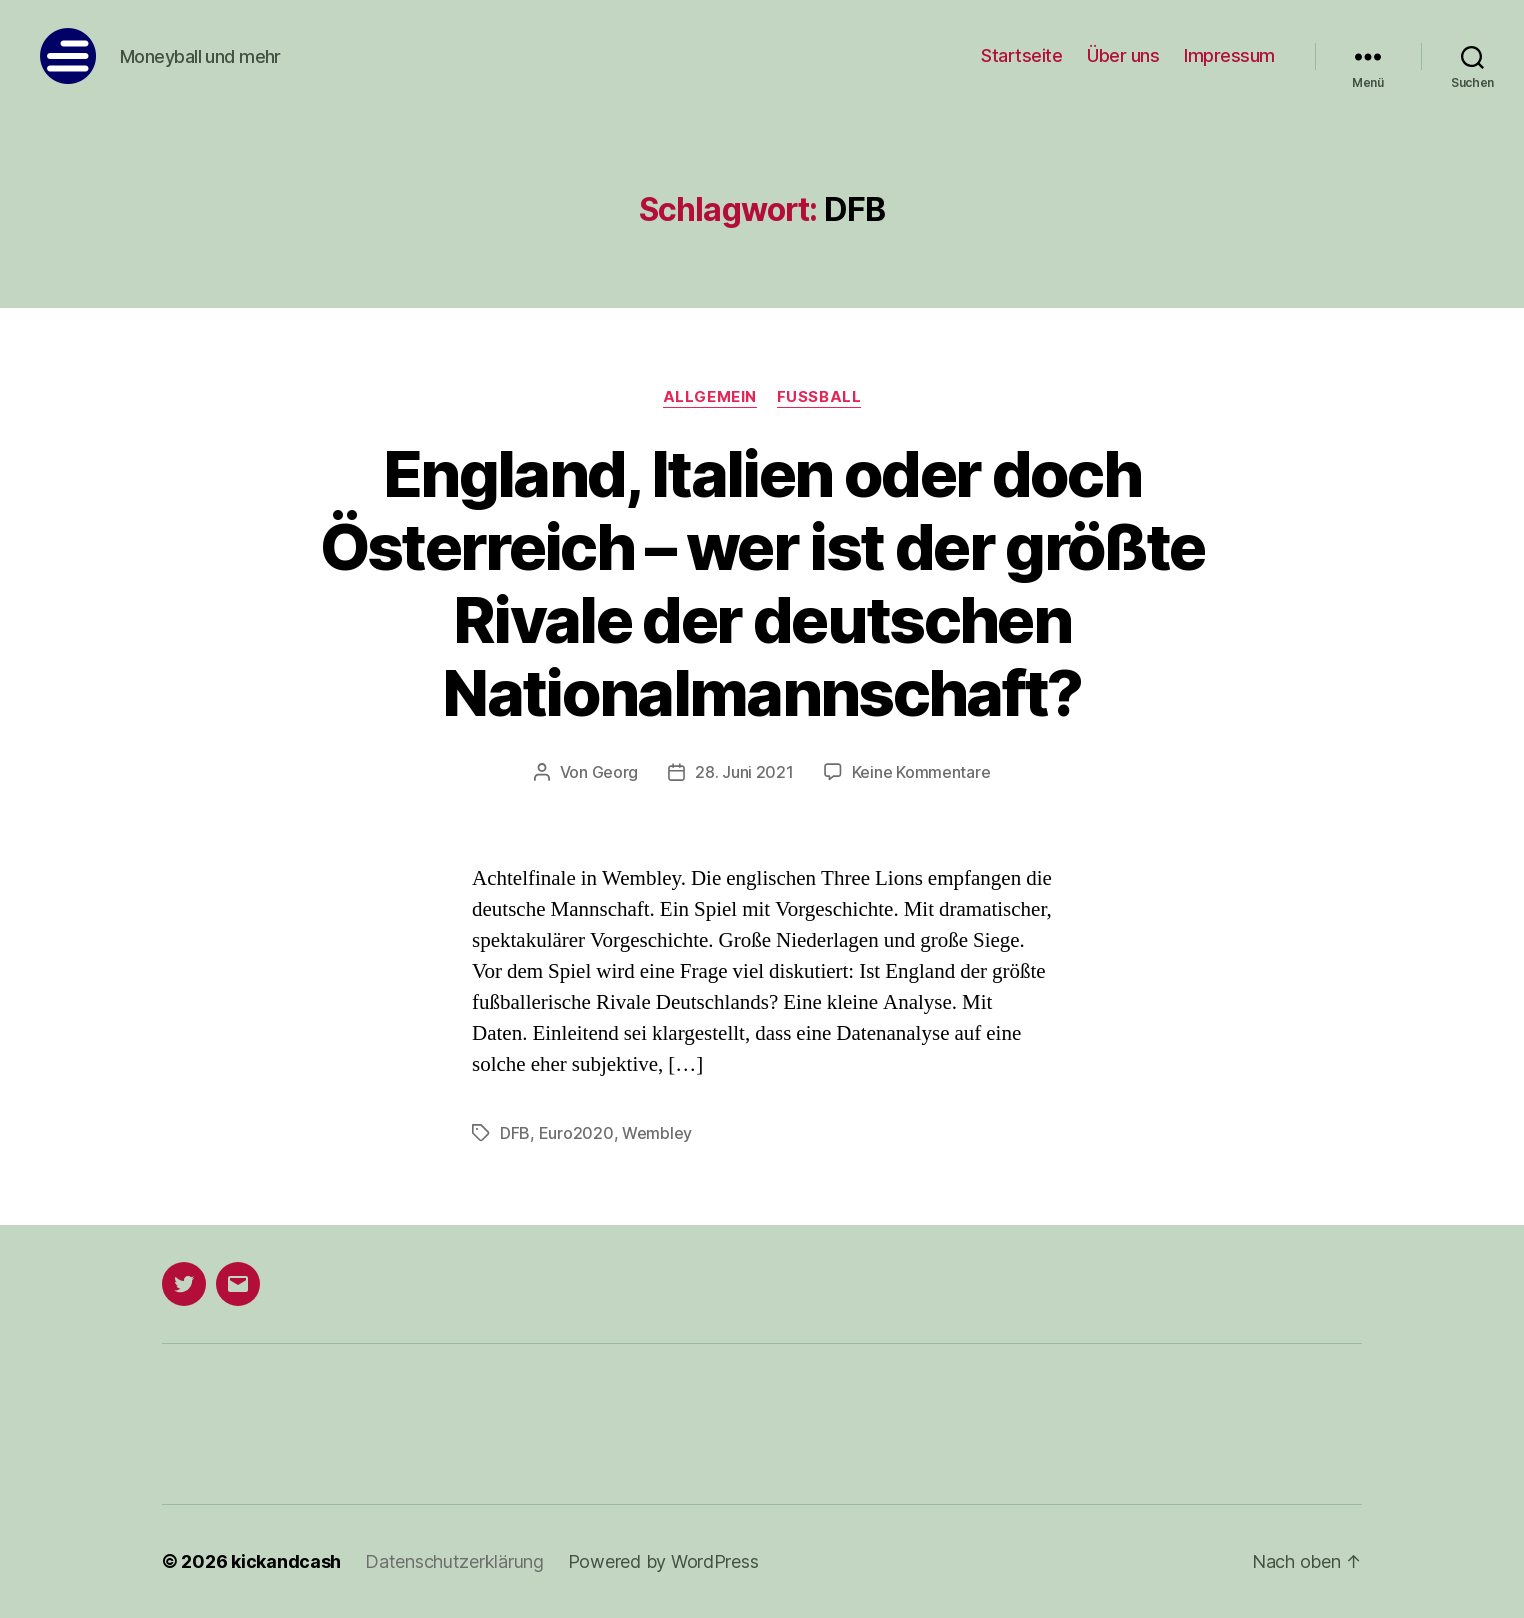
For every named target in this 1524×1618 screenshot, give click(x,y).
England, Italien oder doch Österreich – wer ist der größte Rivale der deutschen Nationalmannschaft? (762, 583)
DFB (515, 1133)
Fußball (819, 397)
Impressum (1229, 55)
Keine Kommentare (921, 772)
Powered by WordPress (663, 1561)
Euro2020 (576, 1133)
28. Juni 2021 (744, 772)
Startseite (1021, 55)
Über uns (1123, 55)
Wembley (657, 1133)
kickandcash (286, 1561)
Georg (615, 772)
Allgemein (710, 397)
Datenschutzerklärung (454, 1561)
